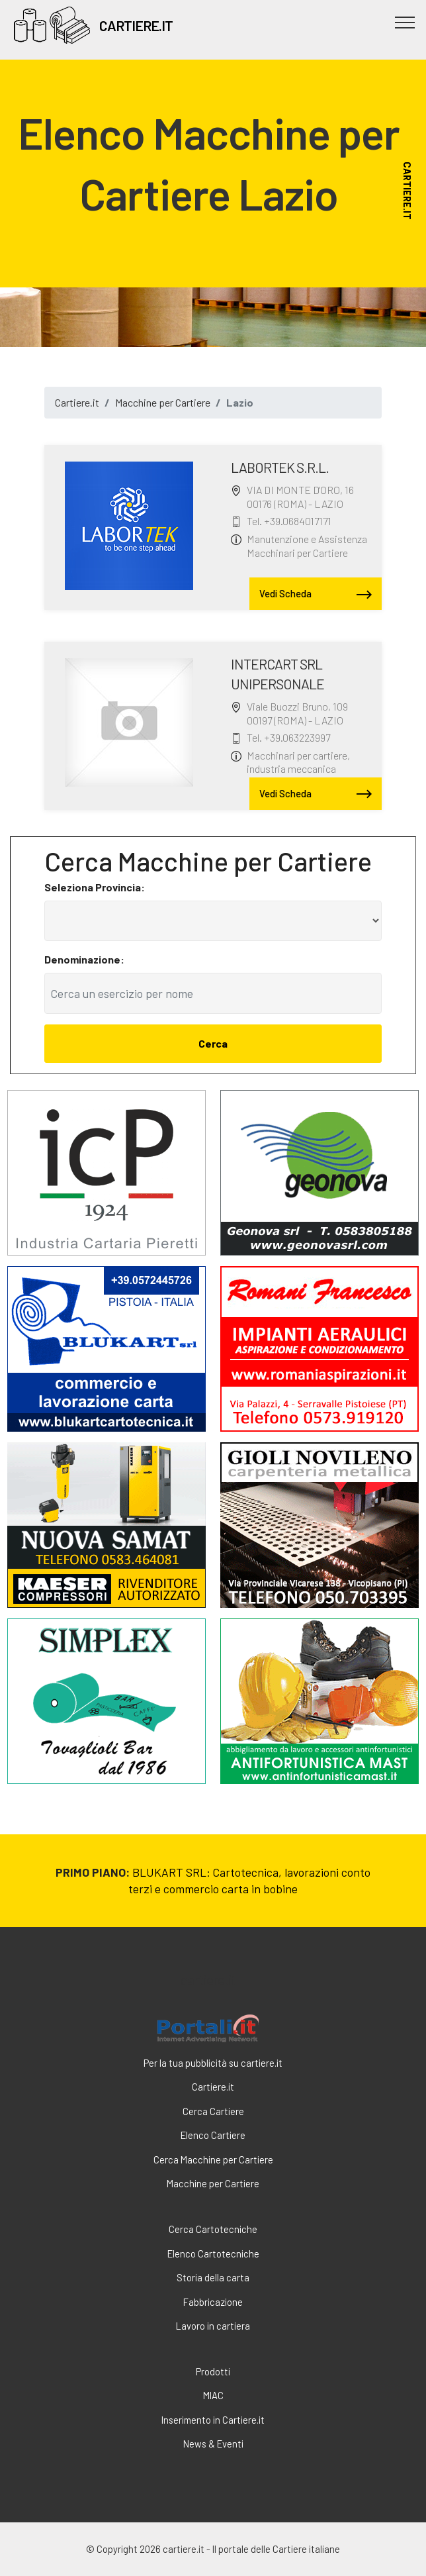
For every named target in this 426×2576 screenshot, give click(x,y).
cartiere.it (208, 1979)
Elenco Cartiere (213, 2135)
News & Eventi (213, 2444)
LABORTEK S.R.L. (280, 467)
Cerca (213, 1043)
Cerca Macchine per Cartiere (213, 2159)
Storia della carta (213, 2277)
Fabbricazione (213, 2302)
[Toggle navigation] (405, 22)
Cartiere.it (77, 402)
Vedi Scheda (315, 595)
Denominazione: (84, 959)
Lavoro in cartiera (213, 2326)
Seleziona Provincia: (94, 887)
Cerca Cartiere (213, 2111)
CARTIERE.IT (136, 25)
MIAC (213, 2395)
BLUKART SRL (169, 1872)
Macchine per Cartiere (162, 402)
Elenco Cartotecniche (213, 2253)
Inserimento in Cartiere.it (213, 2420)
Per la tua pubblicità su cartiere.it (213, 2063)
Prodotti (213, 2371)
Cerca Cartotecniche (213, 2229)
